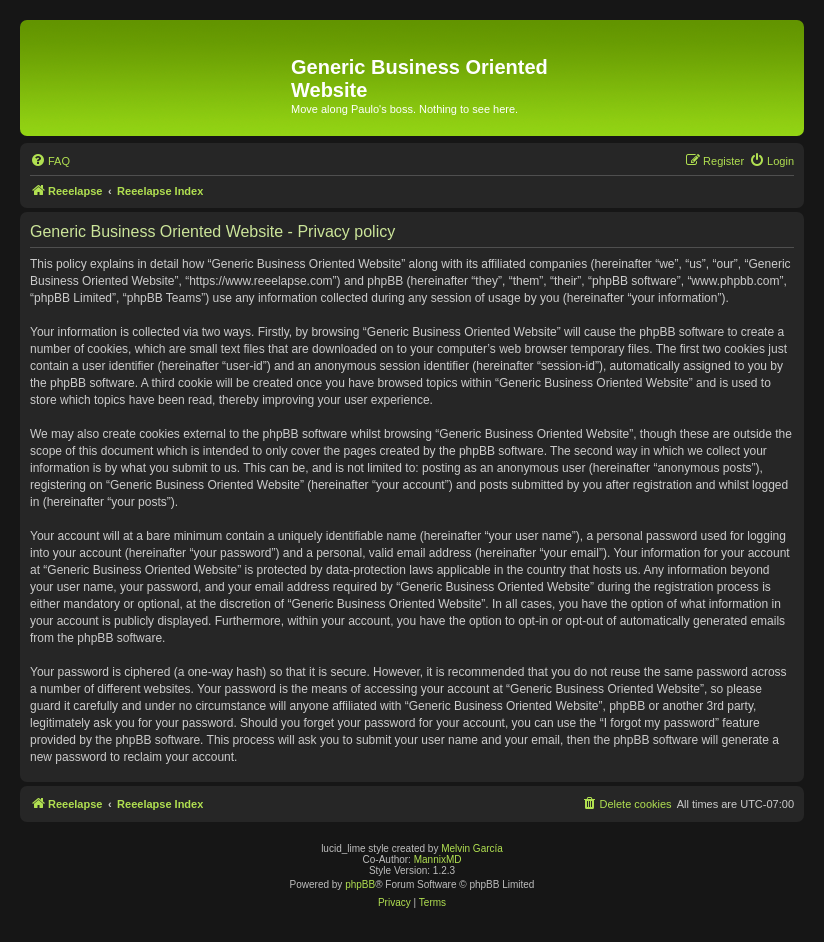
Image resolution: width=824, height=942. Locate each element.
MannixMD (438, 859)
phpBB (360, 884)
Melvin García (472, 848)
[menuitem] (50, 161)
